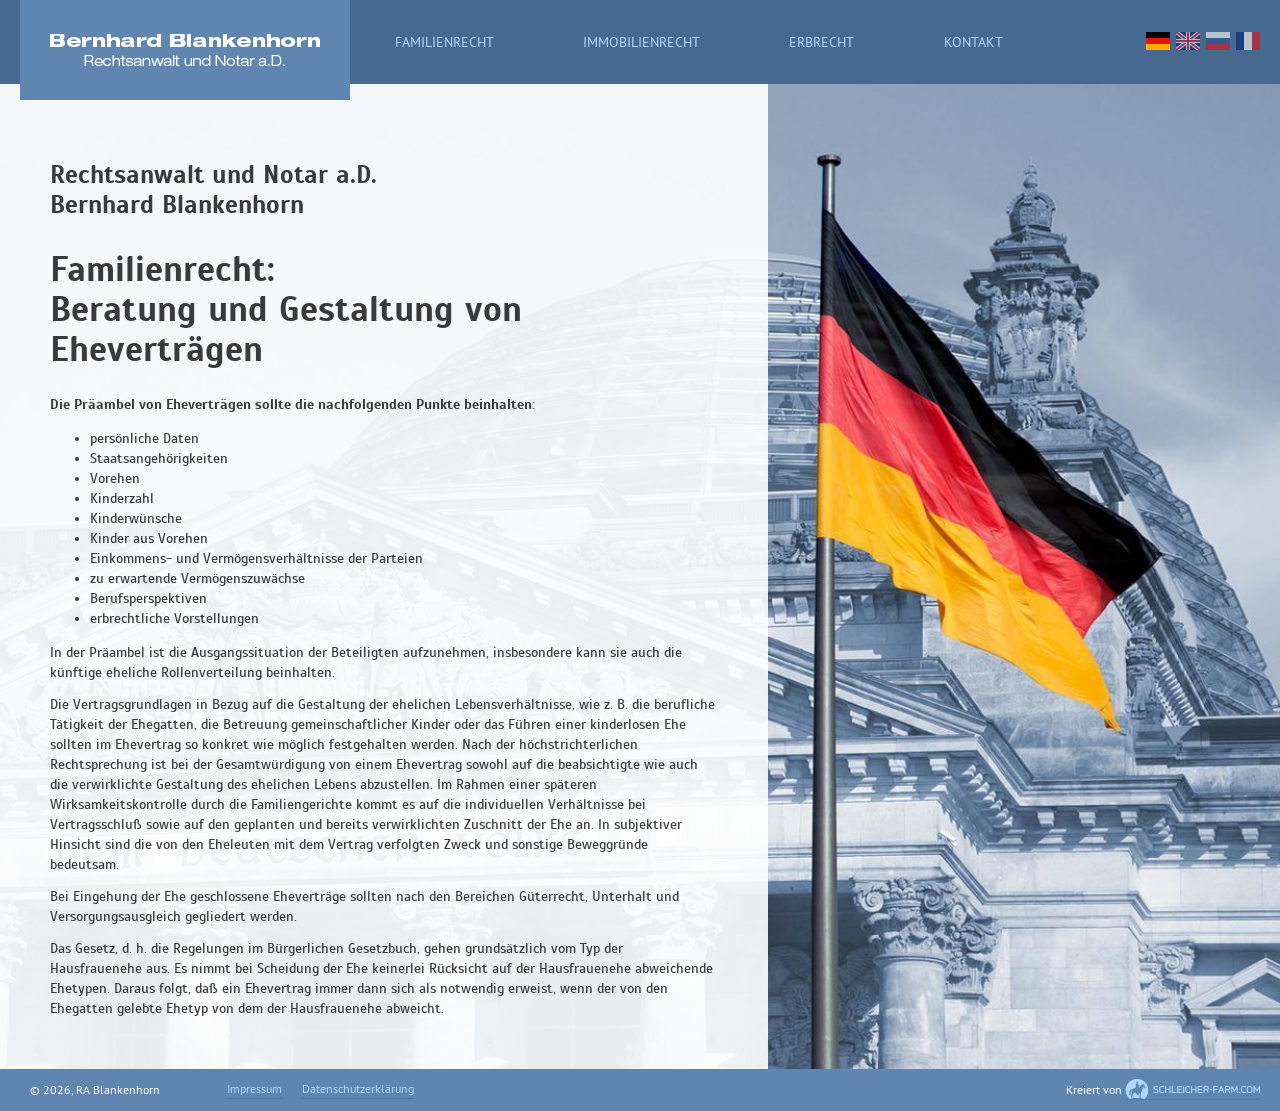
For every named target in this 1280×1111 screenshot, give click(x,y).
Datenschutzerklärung (358, 1090)
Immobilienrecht (641, 43)
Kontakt (973, 43)
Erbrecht (821, 43)
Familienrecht (444, 43)
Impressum (254, 1090)
